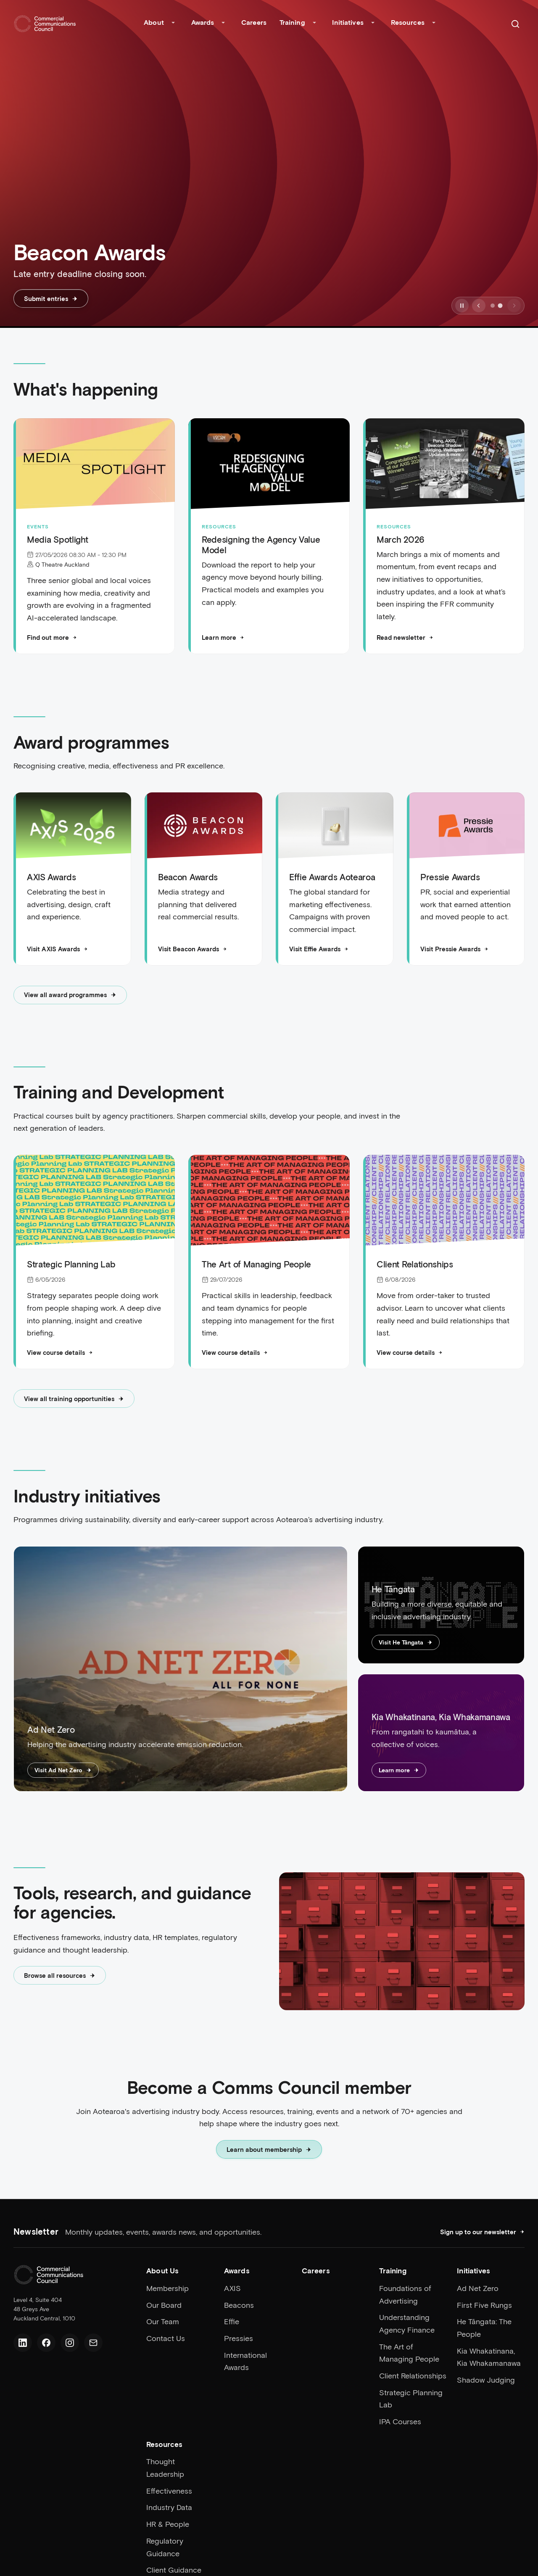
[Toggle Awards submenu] (223, 23)
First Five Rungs (484, 2304)
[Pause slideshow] (462, 305)
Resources (408, 22)
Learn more (223, 637)
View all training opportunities (74, 1399)
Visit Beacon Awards (192, 950)
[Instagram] (70, 2342)
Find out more (52, 637)
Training (292, 22)
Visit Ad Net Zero (63, 1770)
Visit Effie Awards (318, 950)
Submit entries (51, 298)
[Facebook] (46, 2342)
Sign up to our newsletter (482, 2232)
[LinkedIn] (22, 2342)
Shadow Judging (486, 2379)
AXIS (232, 2288)
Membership (167, 2288)
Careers (253, 22)
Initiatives (347, 22)
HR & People (167, 2523)
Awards (202, 22)
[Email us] (93, 2342)
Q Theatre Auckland (62, 564)
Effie (231, 2321)
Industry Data (169, 2507)
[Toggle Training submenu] (314, 23)
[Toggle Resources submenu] (434, 23)
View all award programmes (70, 995)
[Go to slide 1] (493, 306)
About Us (162, 2270)
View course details (60, 1353)
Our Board (164, 2304)
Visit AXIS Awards (57, 950)
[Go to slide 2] (500, 306)
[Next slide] (514, 305)
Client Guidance (173, 2569)
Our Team (162, 2321)
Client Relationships (412, 2375)
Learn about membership (269, 2150)
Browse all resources (59, 1976)
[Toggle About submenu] (173, 23)
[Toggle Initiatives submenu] (373, 23)
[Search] (515, 24)
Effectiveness (169, 2490)
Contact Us (165, 2338)
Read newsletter (405, 637)
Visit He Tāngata (406, 1643)
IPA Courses (400, 2421)
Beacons (239, 2304)
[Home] (44, 24)
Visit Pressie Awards (454, 950)
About (154, 22)
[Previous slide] (478, 305)
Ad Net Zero (477, 2288)
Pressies (238, 2338)
